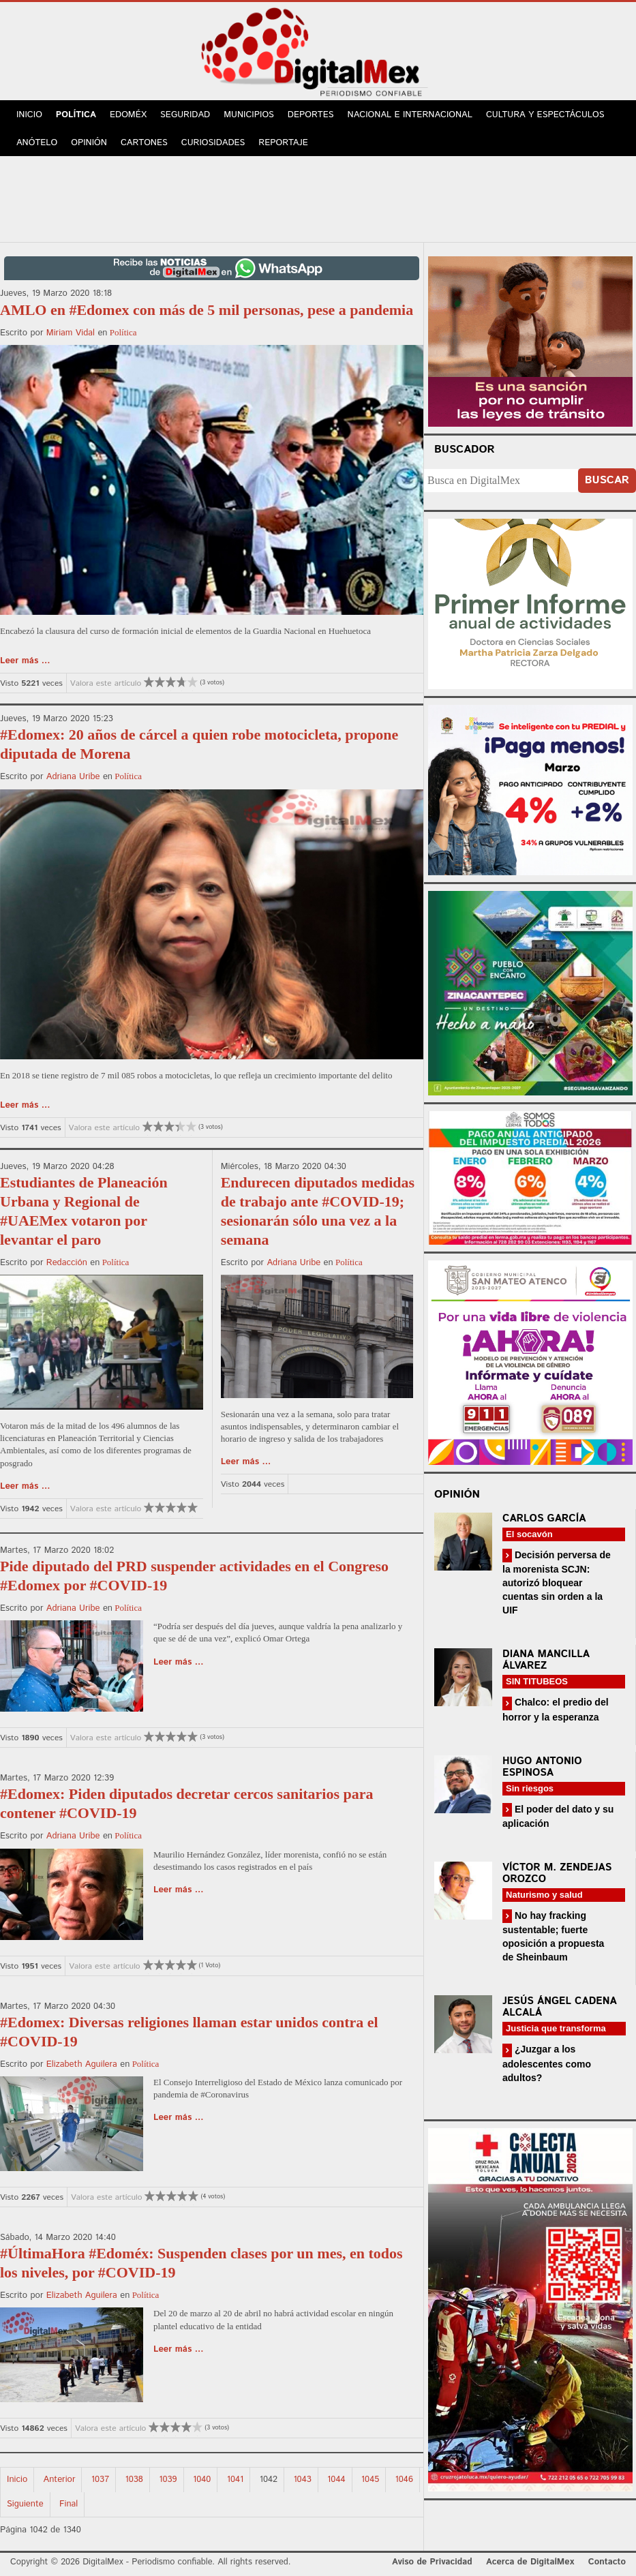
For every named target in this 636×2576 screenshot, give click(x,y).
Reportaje (282, 142)
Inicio (29, 114)
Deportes (311, 114)
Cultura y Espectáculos (545, 114)
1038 (134, 2479)
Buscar (607, 480)
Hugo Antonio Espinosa (541, 1767)
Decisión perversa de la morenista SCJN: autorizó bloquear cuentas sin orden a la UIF (556, 1582)
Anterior (60, 2479)
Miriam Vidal (70, 333)
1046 (404, 2479)
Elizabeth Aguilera (81, 2064)
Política (76, 114)
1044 (336, 2479)
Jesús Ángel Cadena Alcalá (559, 2007)
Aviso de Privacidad (432, 2562)
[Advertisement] (318, 197)
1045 (370, 2479)
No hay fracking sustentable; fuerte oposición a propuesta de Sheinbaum (553, 1936)
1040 (202, 2479)
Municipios (249, 114)
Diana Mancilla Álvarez (546, 1660)
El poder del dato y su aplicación (558, 1816)
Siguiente (25, 2504)
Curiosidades (213, 142)
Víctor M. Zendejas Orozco (556, 1873)
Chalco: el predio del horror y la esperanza (555, 1709)
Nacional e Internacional (410, 114)
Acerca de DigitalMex (530, 2562)
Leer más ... (25, 660)
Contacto (607, 2562)
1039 (168, 2479)
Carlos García (544, 1518)
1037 (100, 2479)
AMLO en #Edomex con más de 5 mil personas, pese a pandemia (206, 309)
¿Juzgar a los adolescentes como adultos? (546, 2063)
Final (68, 2504)
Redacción (66, 1262)
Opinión (89, 142)
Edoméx (128, 114)
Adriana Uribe (73, 776)
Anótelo (36, 142)
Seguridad (185, 114)
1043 (302, 2479)
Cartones (144, 142)
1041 (235, 2479)
